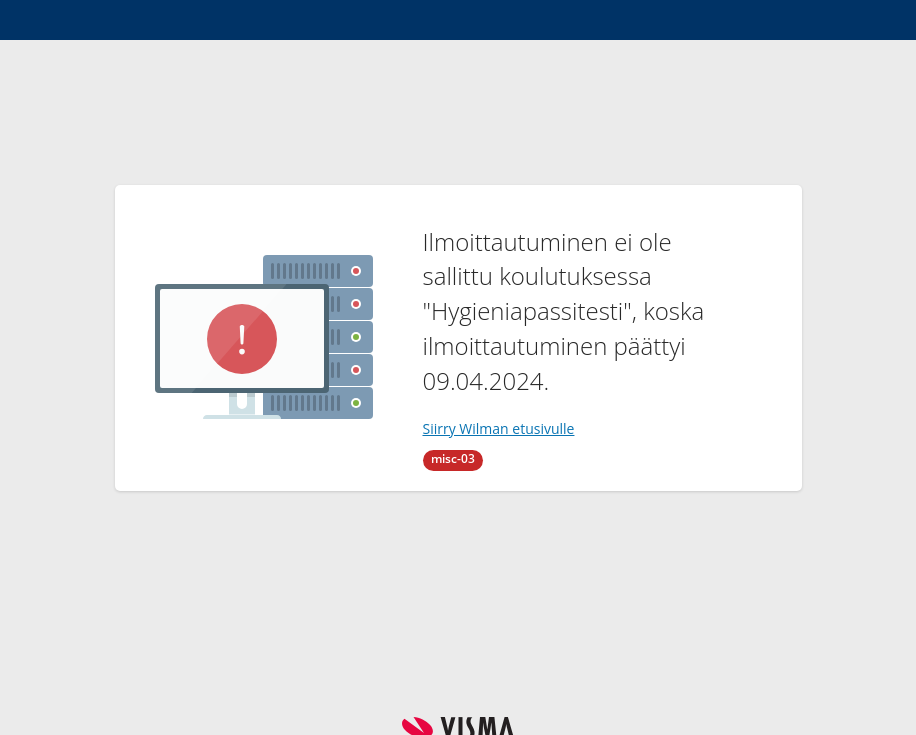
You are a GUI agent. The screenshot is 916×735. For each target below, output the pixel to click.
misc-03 (453, 458)
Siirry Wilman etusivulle (499, 428)
